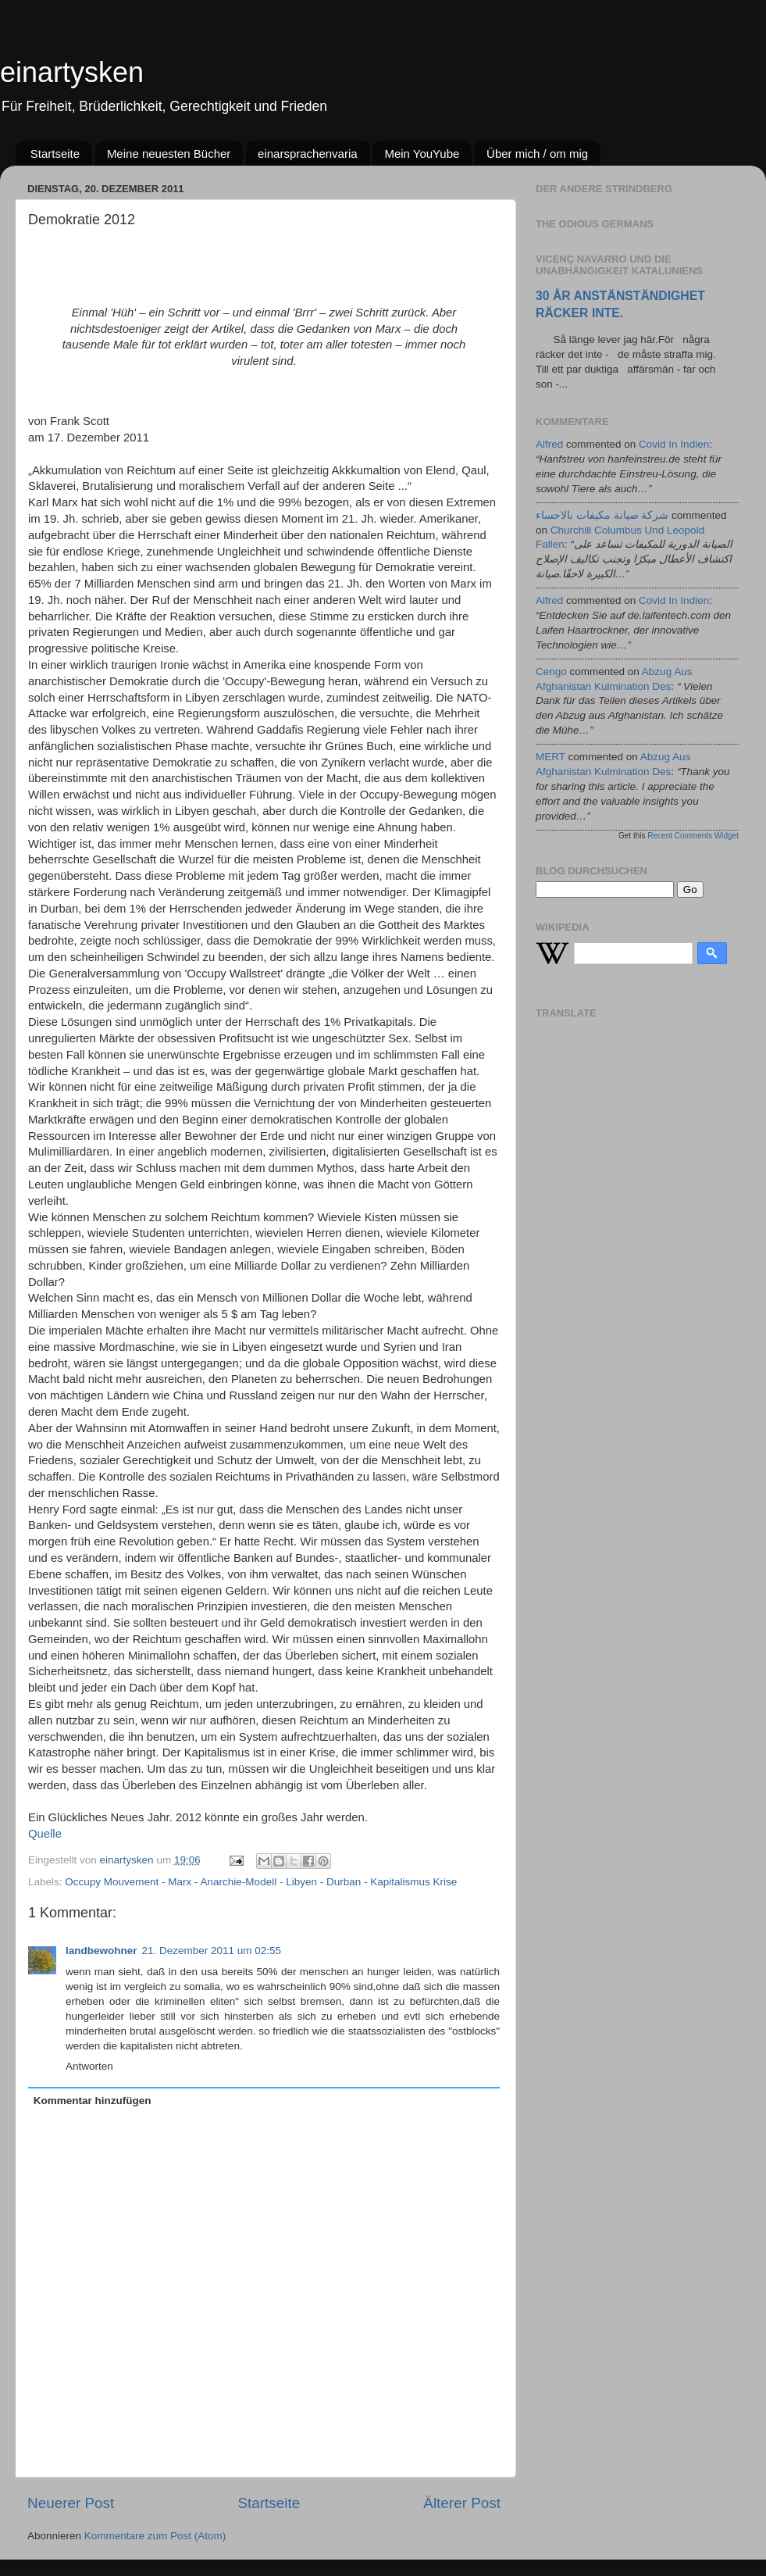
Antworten (89, 2066)
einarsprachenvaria (308, 153)
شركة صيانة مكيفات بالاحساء (602, 515)
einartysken (72, 72)
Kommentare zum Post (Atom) (155, 2536)
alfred (549, 444)
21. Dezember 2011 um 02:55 (212, 1950)
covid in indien (674, 444)
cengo (551, 671)
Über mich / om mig (537, 153)
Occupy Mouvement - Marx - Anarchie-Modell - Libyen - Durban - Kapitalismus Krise (261, 1882)
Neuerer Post (70, 2503)
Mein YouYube (421, 153)
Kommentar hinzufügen (92, 2100)
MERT (550, 757)
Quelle (45, 1833)
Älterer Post (462, 2503)
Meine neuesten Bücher (168, 153)
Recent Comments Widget (693, 835)
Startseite (55, 153)
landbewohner (101, 1950)
